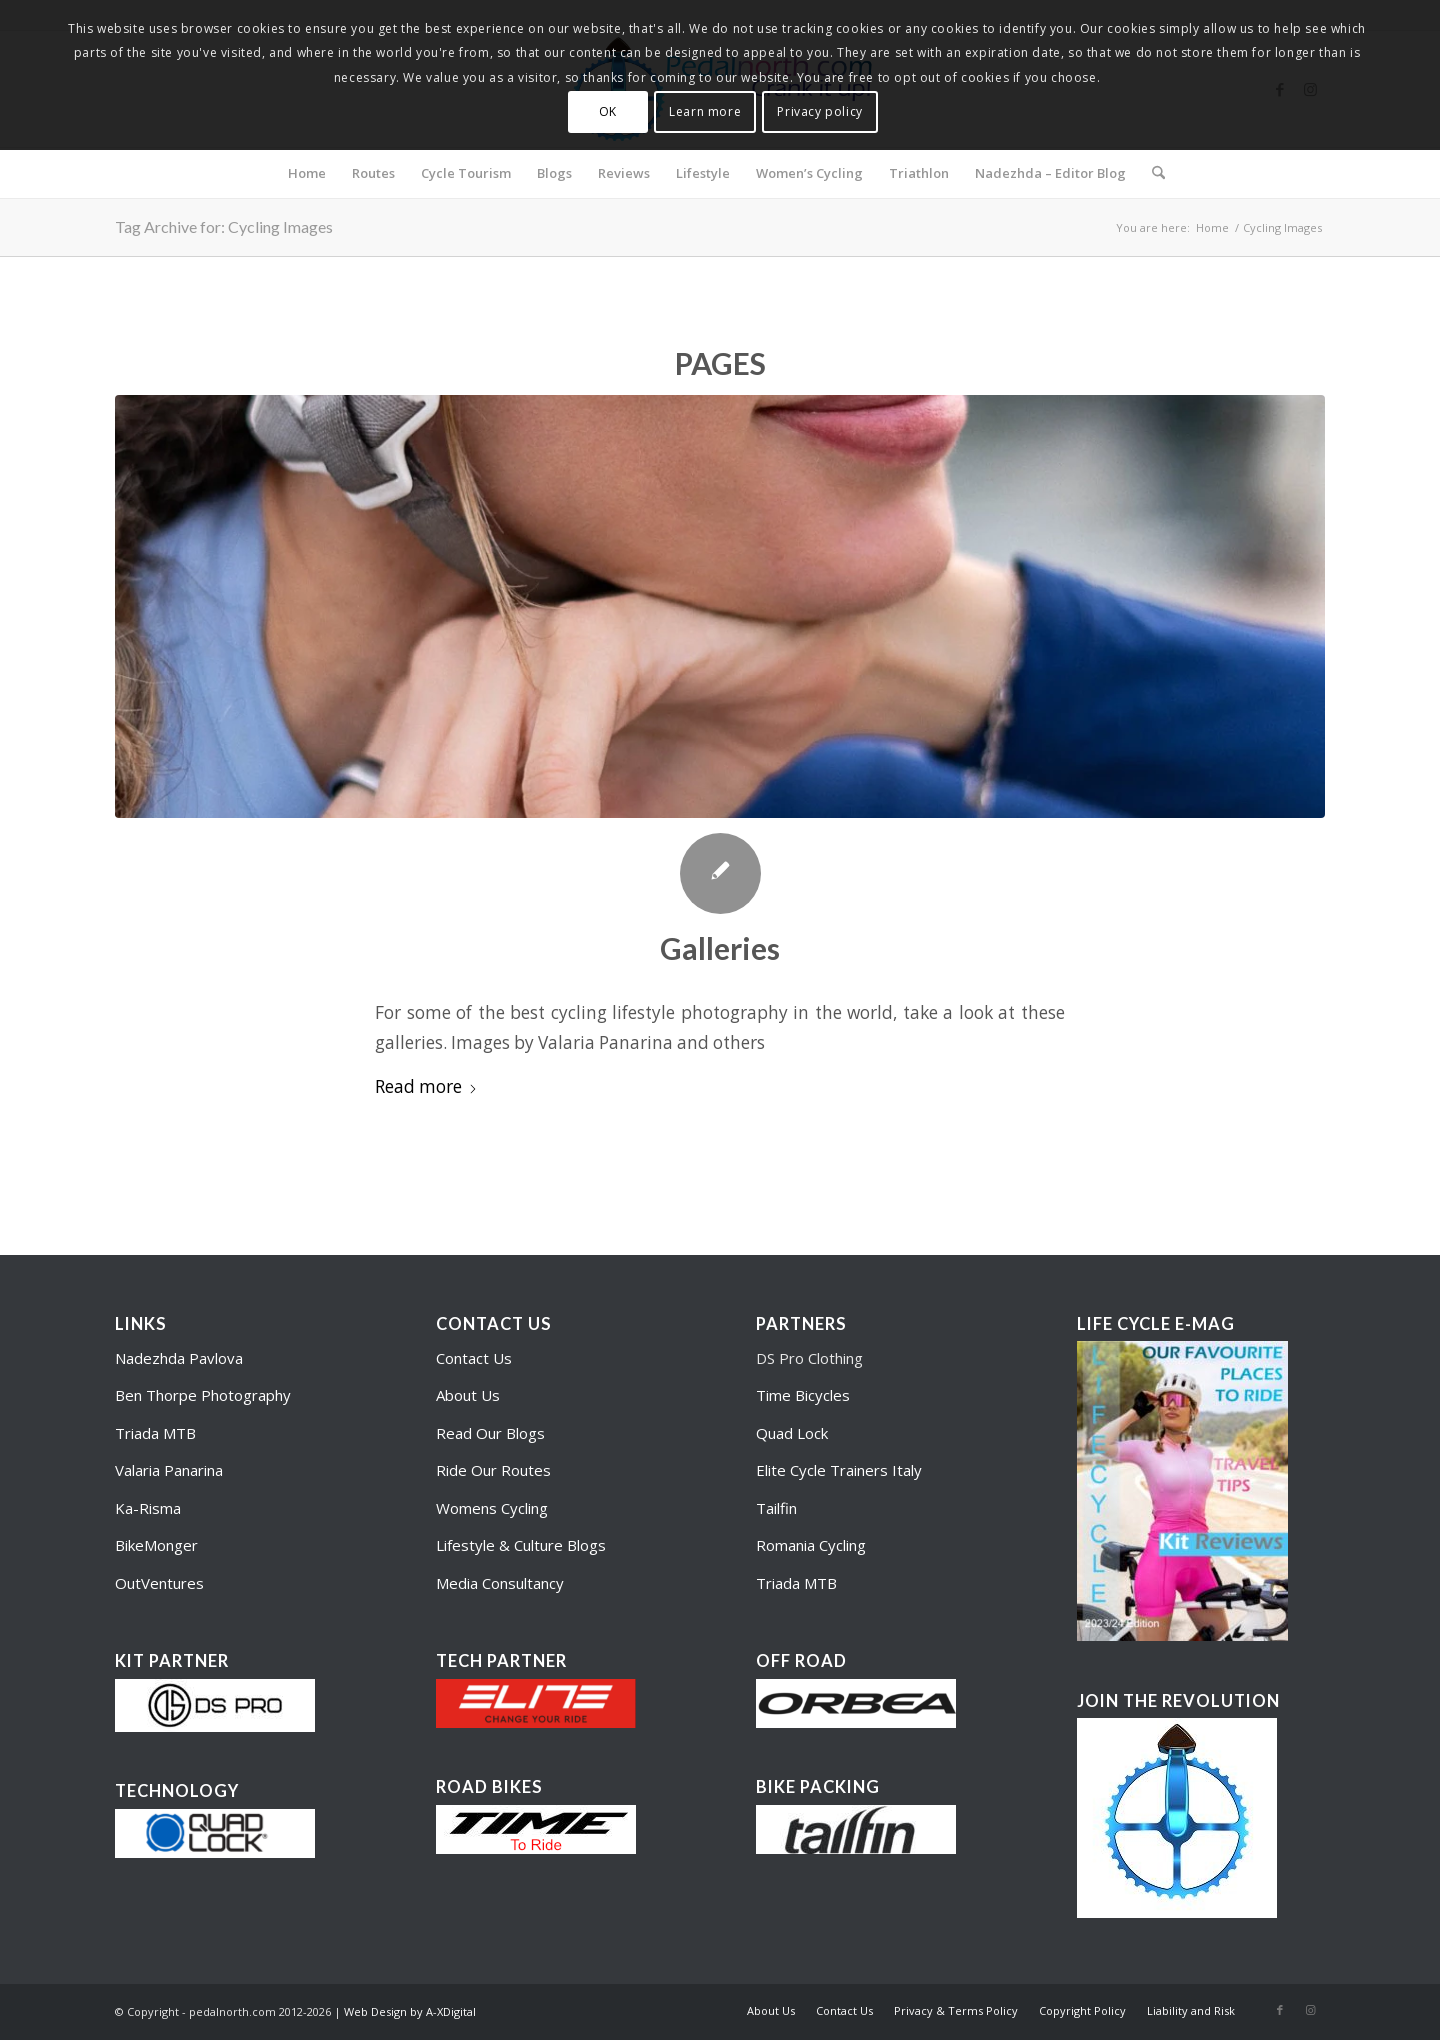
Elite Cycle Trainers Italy (839, 1470)
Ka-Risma (150, 1508)
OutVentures (159, 1583)
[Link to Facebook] (1280, 2010)
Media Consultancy (500, 1583)
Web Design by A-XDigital (410, 2011)
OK (608, 111)
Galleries (720, 948)
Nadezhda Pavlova (179, 1358)
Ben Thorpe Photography (203, 1395)
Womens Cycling (492, 1508)
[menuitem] (307, 173)
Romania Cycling (811, 1545)
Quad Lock (792, 1433)
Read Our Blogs (490, 1433)
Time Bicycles (803, 1395)
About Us (468, 1395)
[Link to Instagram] (1310, 2010)
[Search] (1152, 173)
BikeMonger (156, 1545)
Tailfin (776, 1508)
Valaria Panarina (169, 1470)
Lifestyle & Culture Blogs (521, 1545)
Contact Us (474, 1358)
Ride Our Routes (493, 1470)
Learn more (705, 111)
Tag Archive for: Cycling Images (224, 226)
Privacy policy (819, 111)
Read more (426, 1086)
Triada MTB (155, 1433)
